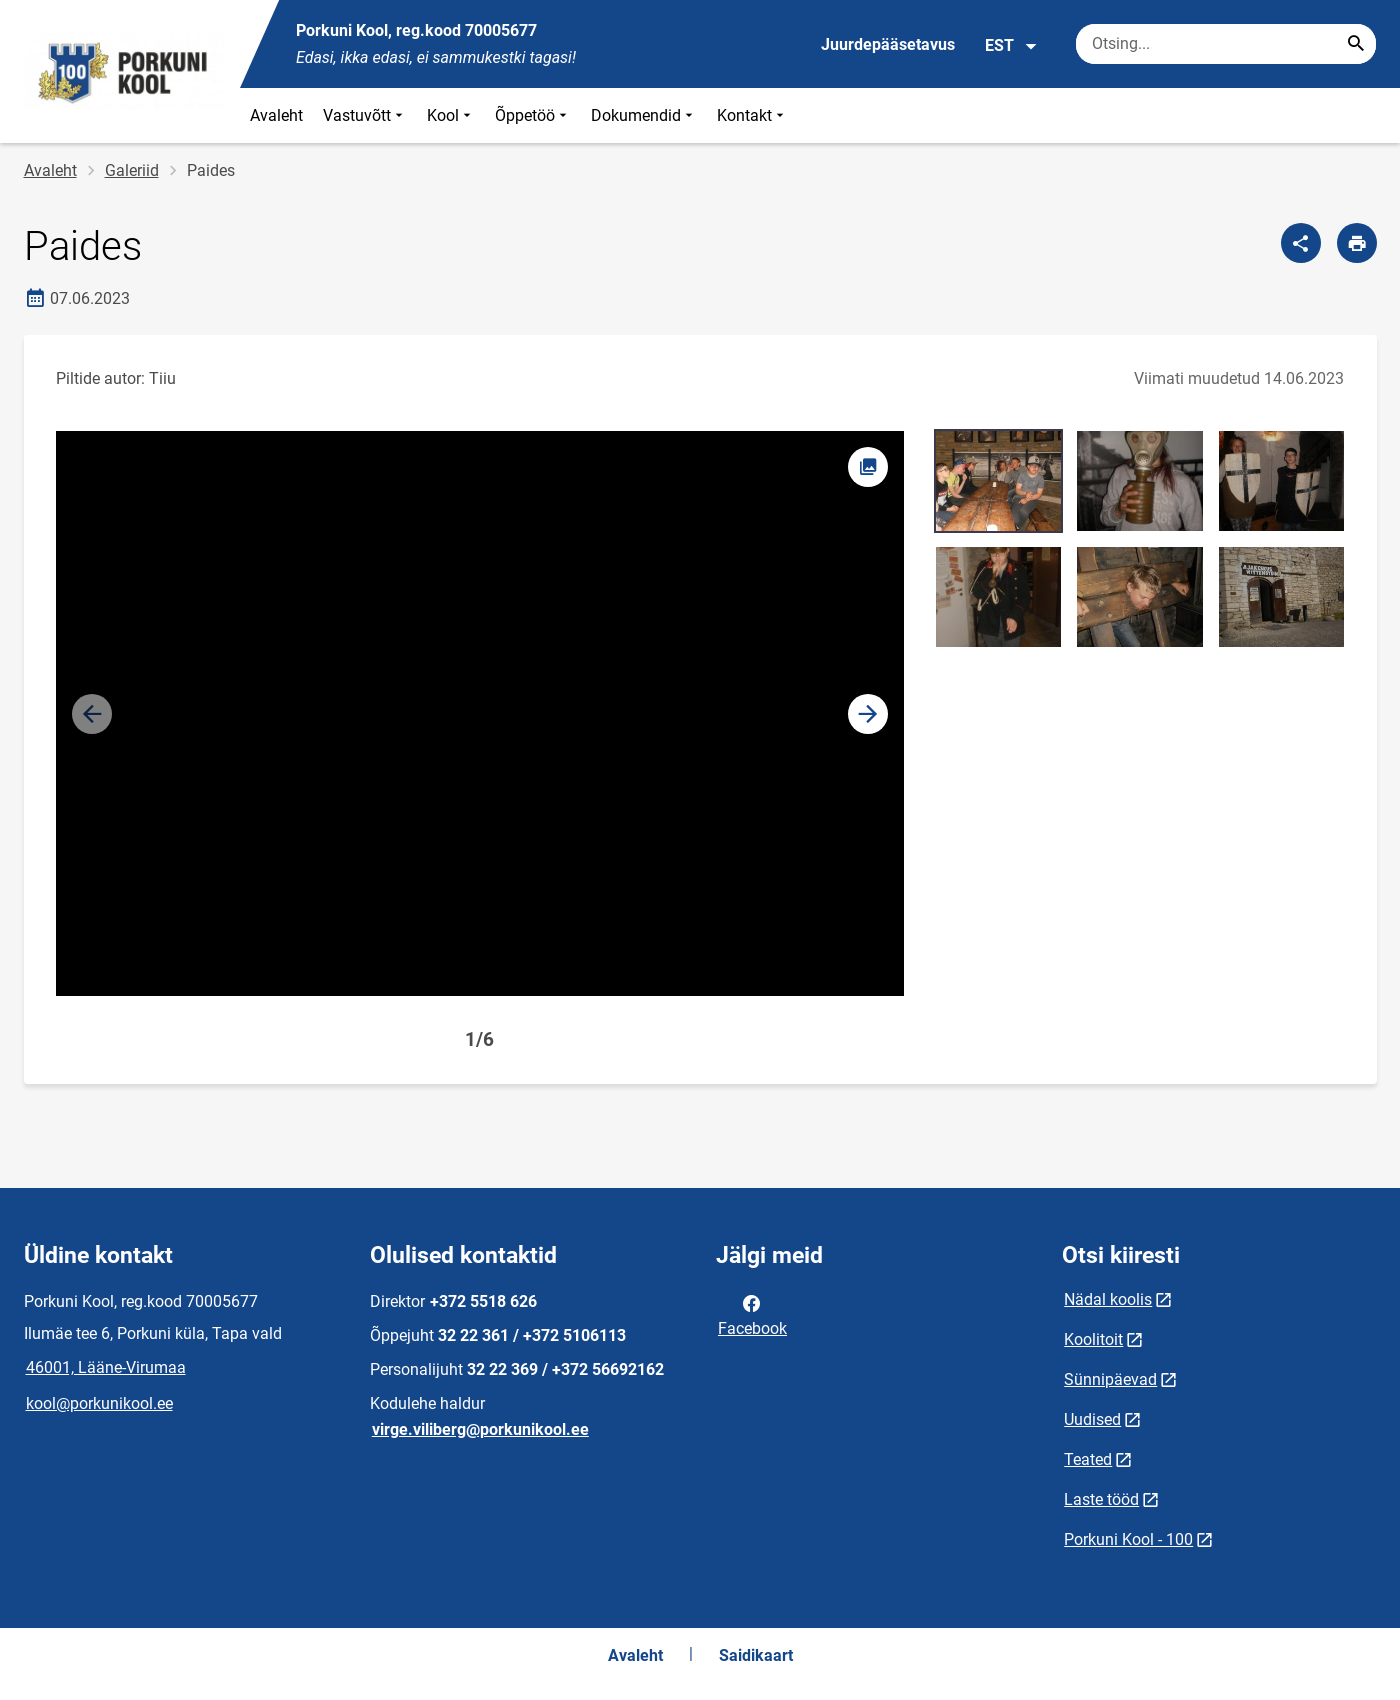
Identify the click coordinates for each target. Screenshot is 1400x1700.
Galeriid (132, 170)
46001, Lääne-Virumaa (106, 1367)
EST (1011, 46)
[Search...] (1356, 44)
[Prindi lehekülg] (1357, 243)
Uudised (1092, 1419)
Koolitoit (1093, 1339)
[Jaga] (1301, 243)
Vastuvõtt (365, 115)
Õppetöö (533, 115)
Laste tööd (1101, 1499)
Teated (1088, 1459)
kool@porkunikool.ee (99, 1403)
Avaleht (276, 115)
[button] (868, 714)
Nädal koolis (1108, 1299)
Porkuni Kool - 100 (1128, 1539)
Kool (451, 115)
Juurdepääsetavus (888, 44)
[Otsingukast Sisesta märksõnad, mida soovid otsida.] (1226, 44)
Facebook (752, 1314)
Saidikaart (756, 1655)
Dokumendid (644, 115)
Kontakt (752, 115)
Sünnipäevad (1110, 1379)
